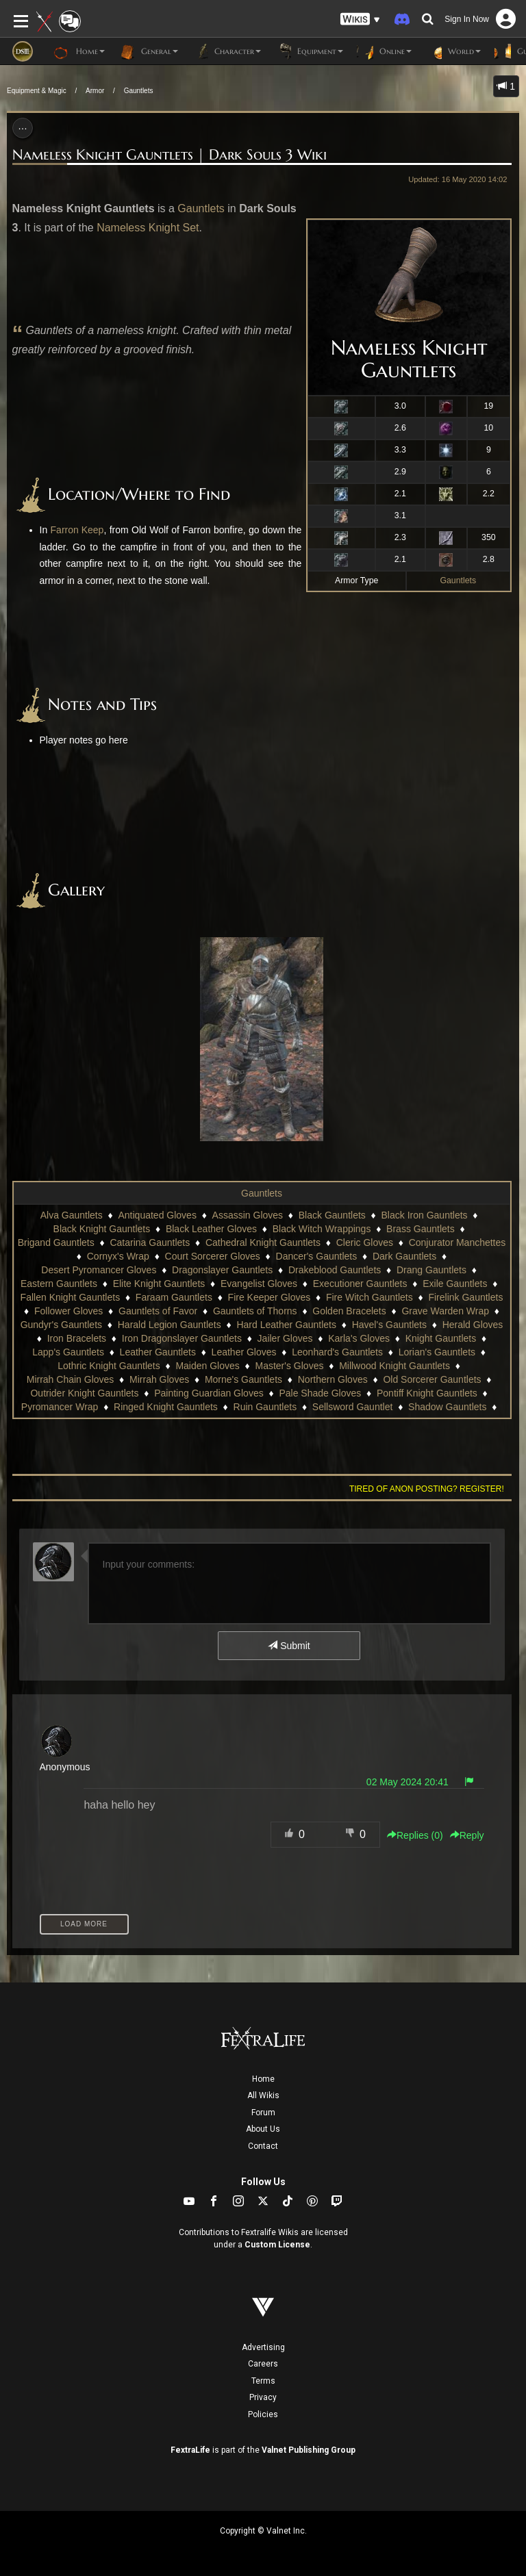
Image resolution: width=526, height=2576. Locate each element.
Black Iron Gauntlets (424, 1215)
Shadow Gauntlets (447, 1406)
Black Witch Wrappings (322, 1228)
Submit (289, 1645)
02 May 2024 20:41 (407, 1781)
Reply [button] (467, 1835)
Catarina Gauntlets (150, 1242)
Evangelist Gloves (259, 1283)
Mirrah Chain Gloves (70, 1379)
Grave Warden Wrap (445, 1310)
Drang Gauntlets (431, 1269)
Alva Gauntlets (71, 1215)
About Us (263, 2129)
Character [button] (226, 51)
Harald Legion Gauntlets (169, 1324)
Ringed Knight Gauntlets (166, 1406)
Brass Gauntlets (420, 1228)
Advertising (263, 2347)
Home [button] (79, 51)
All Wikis (263, 2095)
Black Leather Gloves (211, 1228)
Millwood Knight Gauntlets (394, 1365)
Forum (263, 2112)
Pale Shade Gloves (320, 1393)
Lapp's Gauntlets (68, 1352)
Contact (263, 2146)
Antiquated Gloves (157, 1215)
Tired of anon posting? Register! (426, 1489)
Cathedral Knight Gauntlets (263, 1242)
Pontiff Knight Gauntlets (427, 1393)
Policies (263, 2414)
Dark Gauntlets (404, 1256)
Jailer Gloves (285, 1338)
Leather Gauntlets (158, 1352)
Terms (263, 2381)
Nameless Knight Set (148, 227)
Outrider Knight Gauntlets (84, 1393)
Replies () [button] (415, 1835)
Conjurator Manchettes (457, 1242)
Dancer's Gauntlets (317, 1256)
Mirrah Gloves (159, 1379)
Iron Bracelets (76, 1338)
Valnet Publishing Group (308, 2450)
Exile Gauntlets (455, 1283)
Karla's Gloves (359, 1338)
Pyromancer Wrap (60, 1406)
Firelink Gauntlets (465, 1297)
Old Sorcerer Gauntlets (432, 1379)
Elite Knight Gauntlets (159, 1283)
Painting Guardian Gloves (209, 1393)
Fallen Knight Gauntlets (71, 1297)
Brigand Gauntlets (56, 1242)
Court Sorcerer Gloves (212, 1256)
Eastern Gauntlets (59, 1283)
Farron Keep (77, 529)
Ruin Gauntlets (265, 1406)
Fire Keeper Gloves (269, 1297)
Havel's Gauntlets (389, 1324)
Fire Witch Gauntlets (369, 1297)
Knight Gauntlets (441, 1338)
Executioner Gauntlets (360, 1283)
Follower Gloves (68, 1310)
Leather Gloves (244, 1352)
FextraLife (190, 2450)
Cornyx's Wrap (118, 1256)
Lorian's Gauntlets (437, 1352)
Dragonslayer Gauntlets (222, 1269)
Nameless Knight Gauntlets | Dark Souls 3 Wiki (169, 155)
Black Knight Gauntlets (102, 1228)
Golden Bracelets (349, 1310)
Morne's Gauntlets (243, 1379)
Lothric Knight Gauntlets (109, 1365)
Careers (263, 2364)
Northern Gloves (333, 1379)
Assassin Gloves (247, 1215)
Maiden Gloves (207, 1365)
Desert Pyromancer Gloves (98, 1269)
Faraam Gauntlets (174, 1297)
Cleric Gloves (364, 1242)
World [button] (453, 51)
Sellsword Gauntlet (352, 1406)
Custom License (277, 2244)
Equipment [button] (309, 51)
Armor (95, 90)
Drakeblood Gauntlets (334, 1269)
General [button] (148, 51)
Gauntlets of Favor (157, 1310)
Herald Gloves (472, 1324)
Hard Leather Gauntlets (286, 1324)
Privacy (263, 2397)
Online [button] (384, 51)
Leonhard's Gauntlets (337, 1352)
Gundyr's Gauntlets (61, 1324)
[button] (360, 19)
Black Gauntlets (332, 1215)
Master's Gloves (289, 1365)
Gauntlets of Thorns (255, 1310)
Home (263, 2079)
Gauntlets (138, 90)
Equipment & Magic (36, 90)
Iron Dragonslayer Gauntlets (182, 1338)
